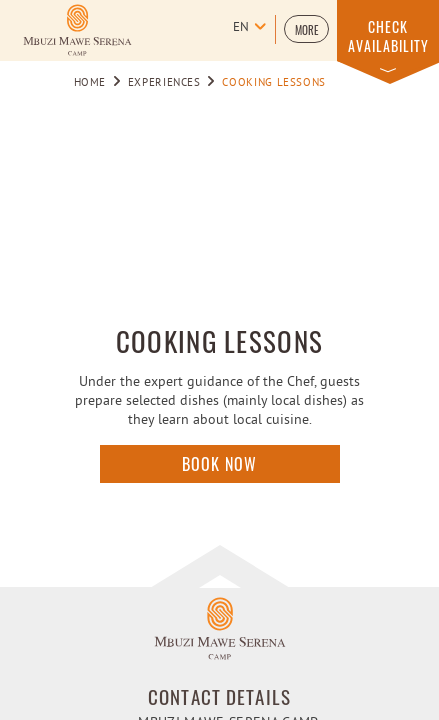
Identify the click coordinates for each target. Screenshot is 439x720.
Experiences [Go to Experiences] (164, 83)
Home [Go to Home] (90, 83)
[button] (306, 29)
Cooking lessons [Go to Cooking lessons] (274, 83)
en (241, 28)
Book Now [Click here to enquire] (219, 464)
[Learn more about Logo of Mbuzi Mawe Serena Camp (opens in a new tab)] (77, 30)
